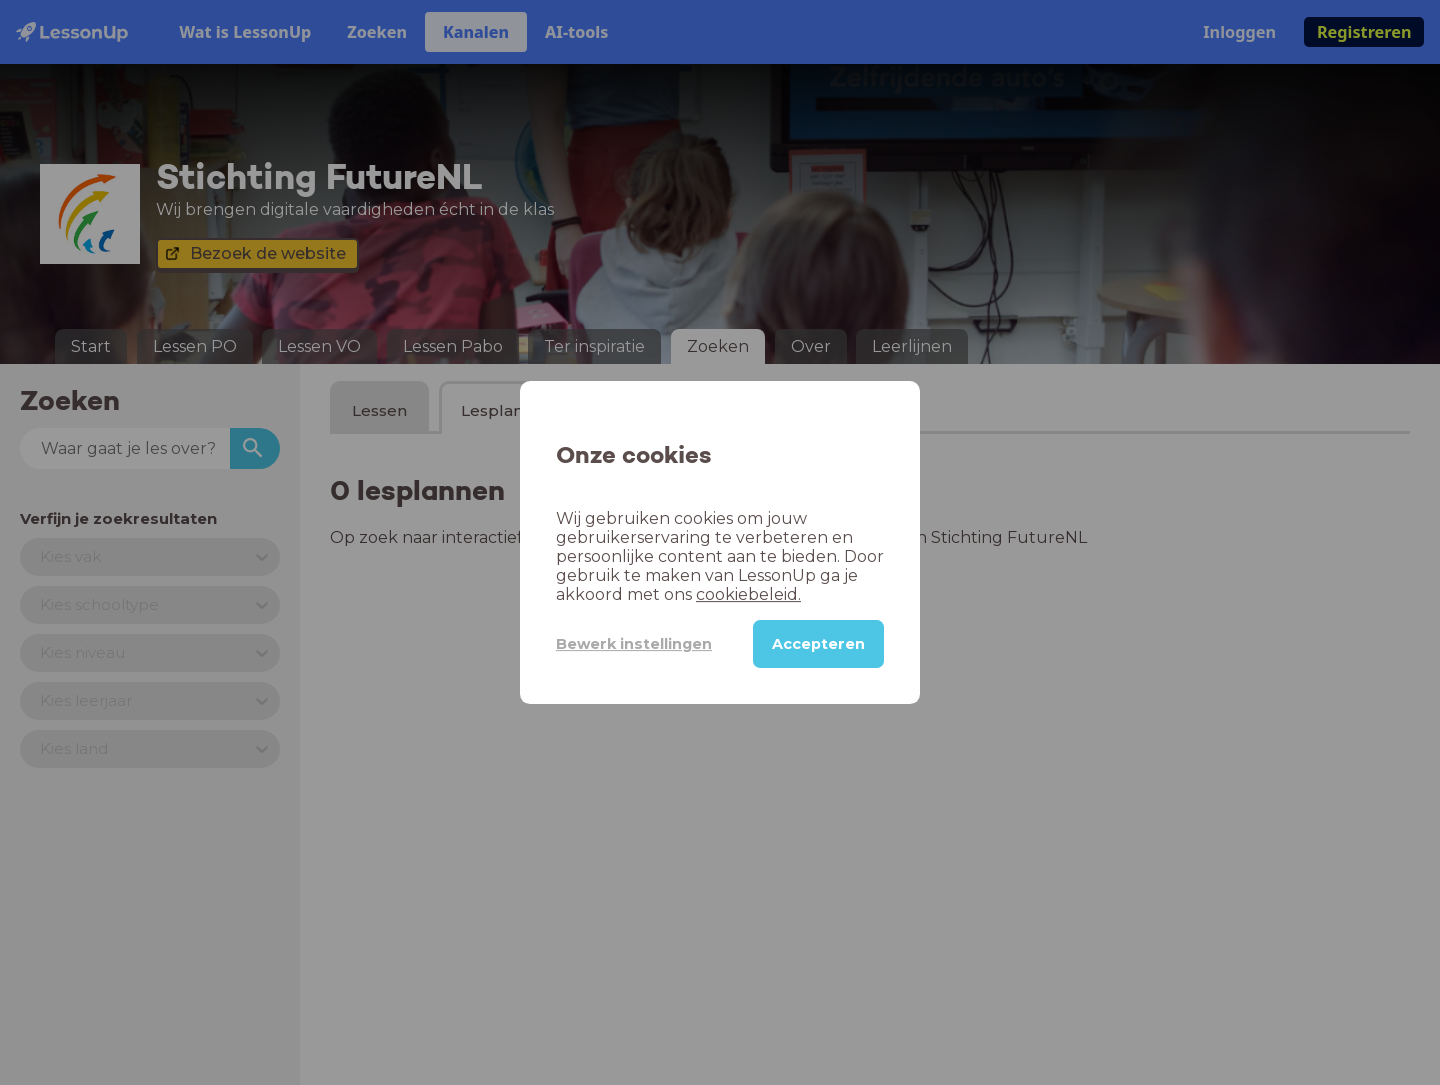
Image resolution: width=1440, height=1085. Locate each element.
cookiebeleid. (748, 594)
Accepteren (818, 644)
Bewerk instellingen (634, 644)
